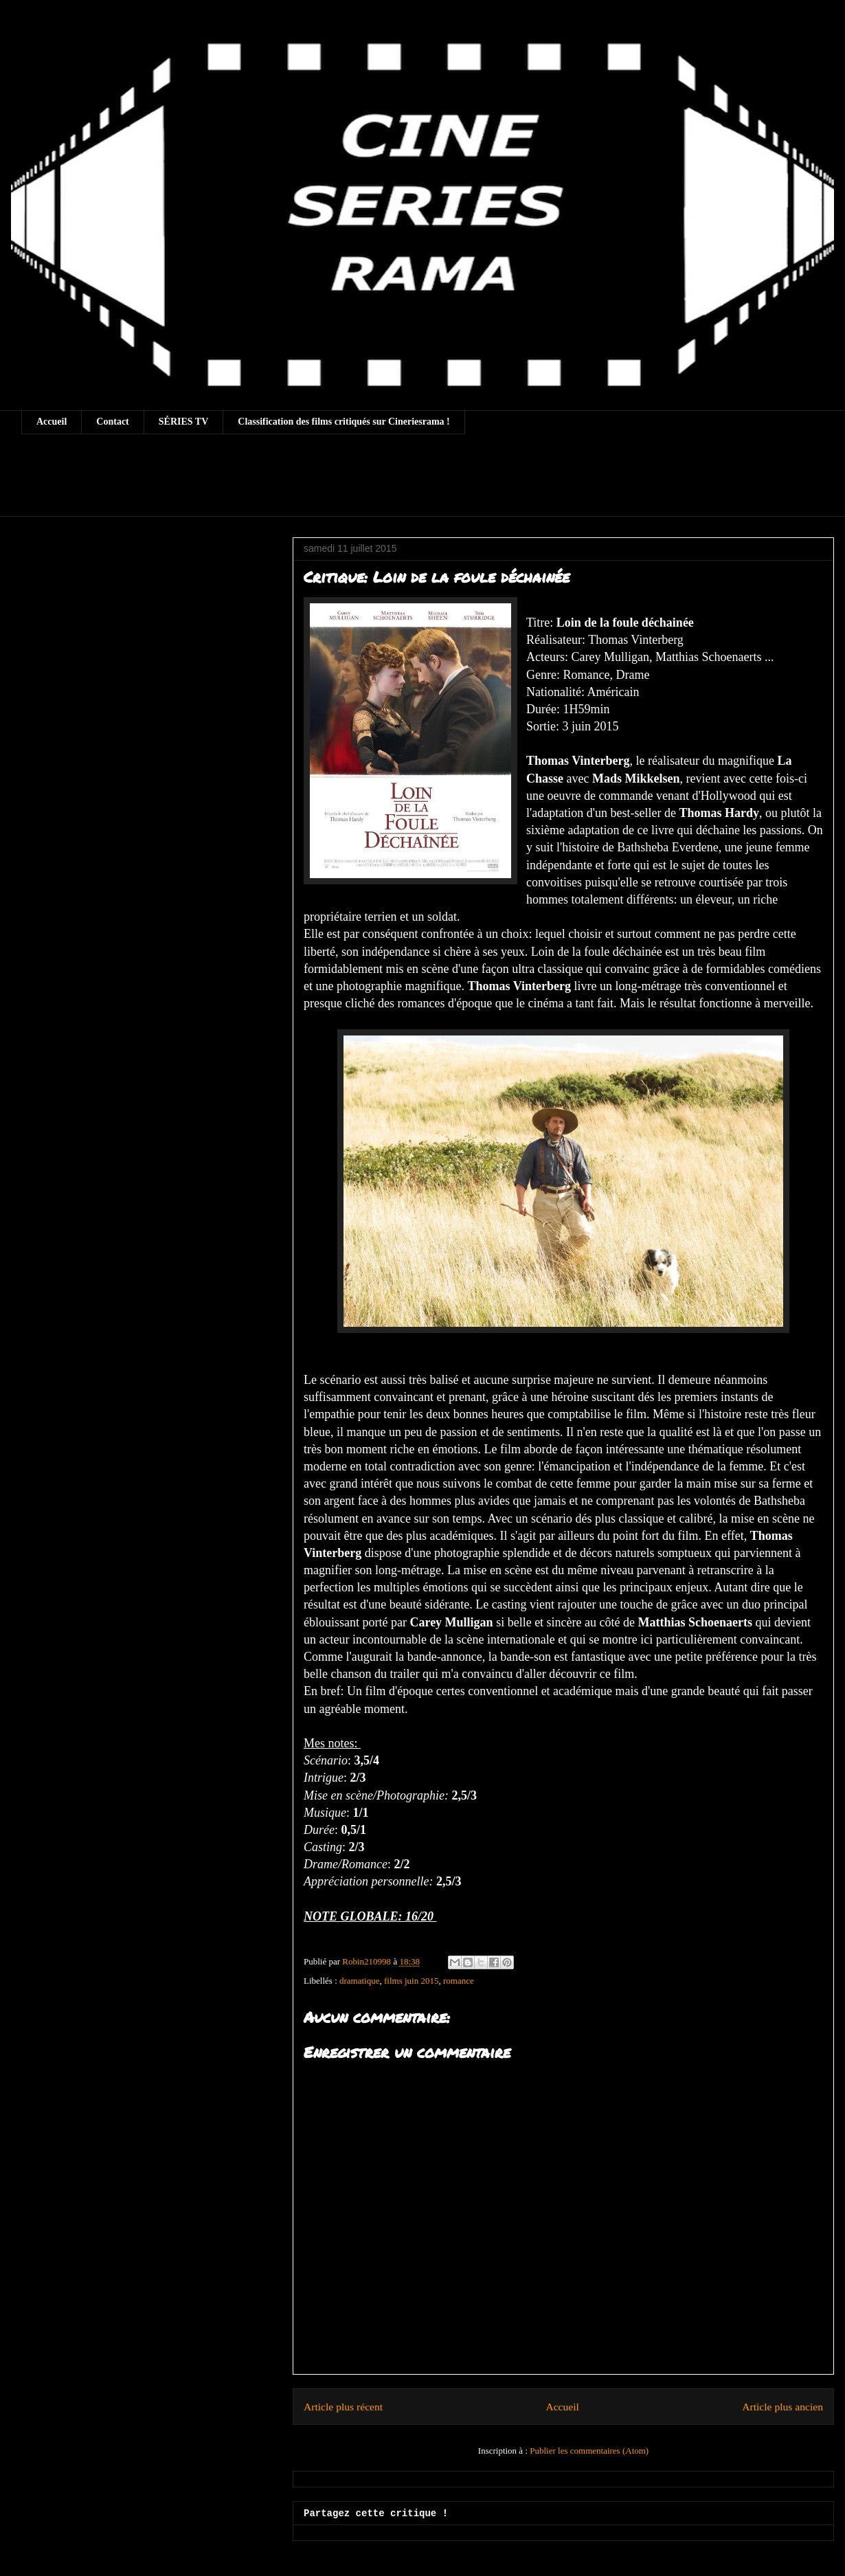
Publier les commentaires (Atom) (589, 2450)
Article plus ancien (782, 2406)
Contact (112, 421)
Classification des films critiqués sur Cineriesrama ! (344, 421)
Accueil (51, 421)
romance (458, 1980)
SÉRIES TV (184, 421)
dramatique (359, 1980)
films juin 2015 (411, 1980)
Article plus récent (343, 2406)
